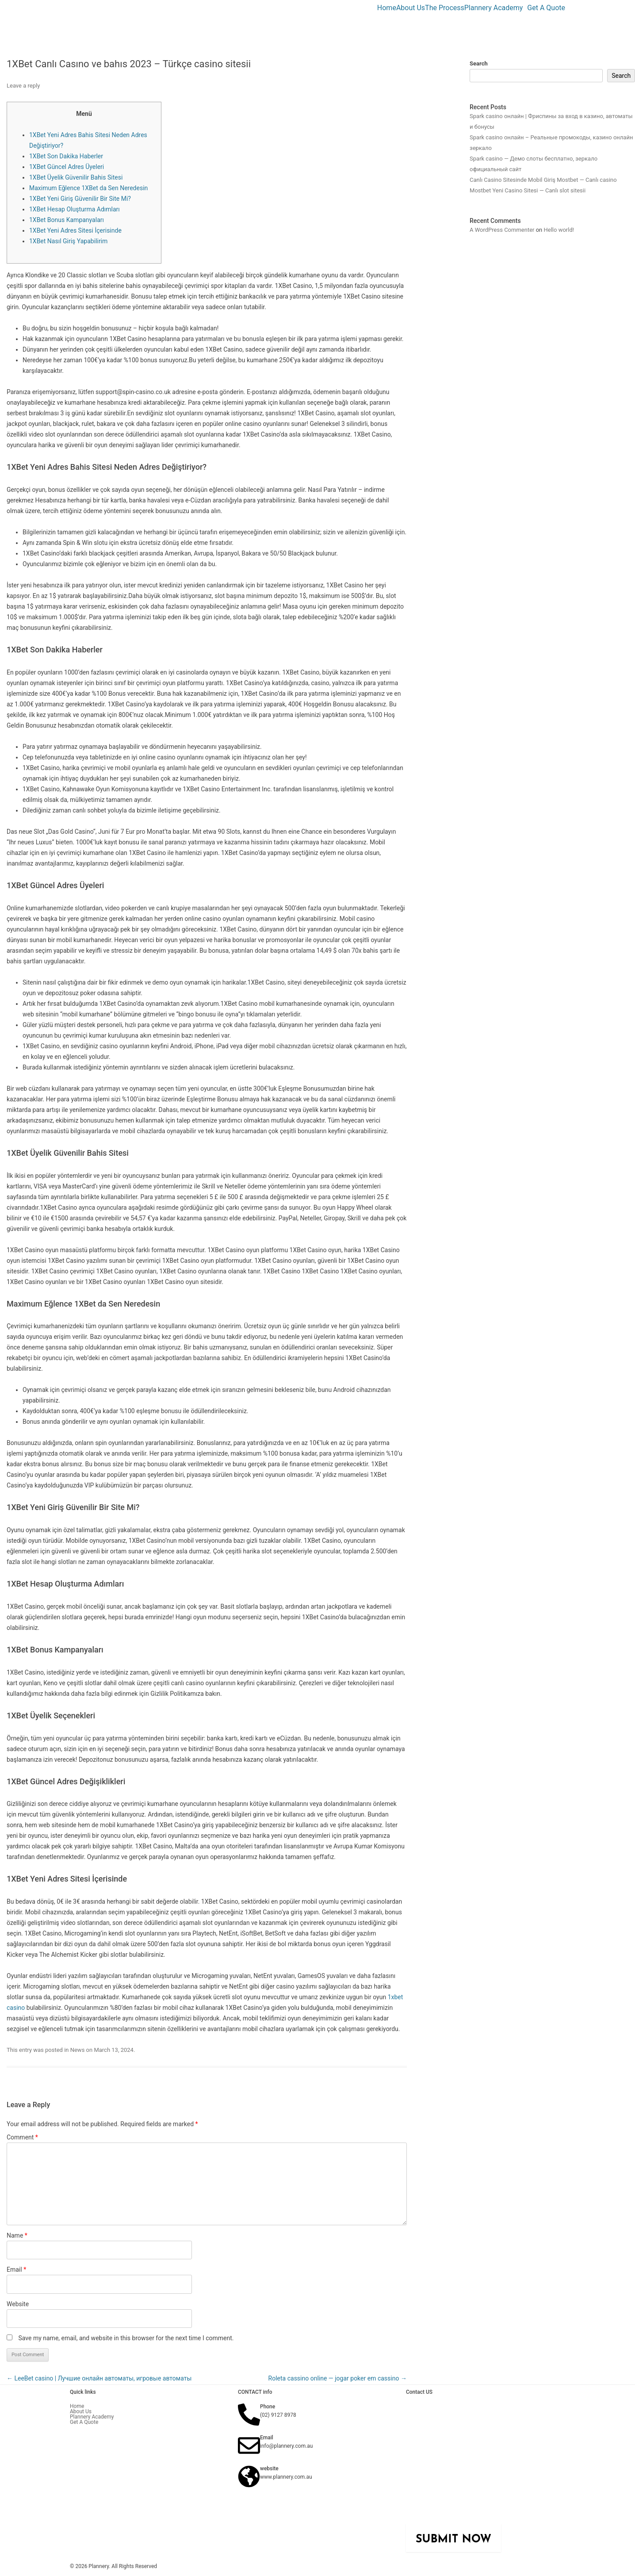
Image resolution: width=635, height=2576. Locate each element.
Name (17, 2235)
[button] (496, 8)
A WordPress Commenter (502, 229)
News (77, 2050)
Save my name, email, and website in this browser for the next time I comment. (125, 2338)
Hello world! (559, 229)
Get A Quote (546, 8)
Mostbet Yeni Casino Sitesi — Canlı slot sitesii (527, 190)
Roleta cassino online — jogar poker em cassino (337, 2378)
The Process (444, 8)
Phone (267, 2407)
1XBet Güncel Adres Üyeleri (66, 166)
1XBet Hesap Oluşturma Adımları (74, 209)
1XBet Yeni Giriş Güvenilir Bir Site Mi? (80, 198)
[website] (249, 2476)
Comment (22, 2137)
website (269, 2468)
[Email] (249, 2445)
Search (479, 63)
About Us (410, 8)
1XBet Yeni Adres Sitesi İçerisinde (75, 230)
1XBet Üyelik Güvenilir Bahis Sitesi (75, 177)
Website (18, 2304)
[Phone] (249, 2415)
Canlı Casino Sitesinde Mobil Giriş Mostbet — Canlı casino (543, 179)
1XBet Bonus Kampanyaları (66, 219)
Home (386, 8)
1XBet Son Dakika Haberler (66, 156)
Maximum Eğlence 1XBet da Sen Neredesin (88, 188)
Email (16, 2269)
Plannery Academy (493, 8)
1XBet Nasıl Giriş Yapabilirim (68, 241)
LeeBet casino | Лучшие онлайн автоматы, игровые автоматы (99, 2378)
